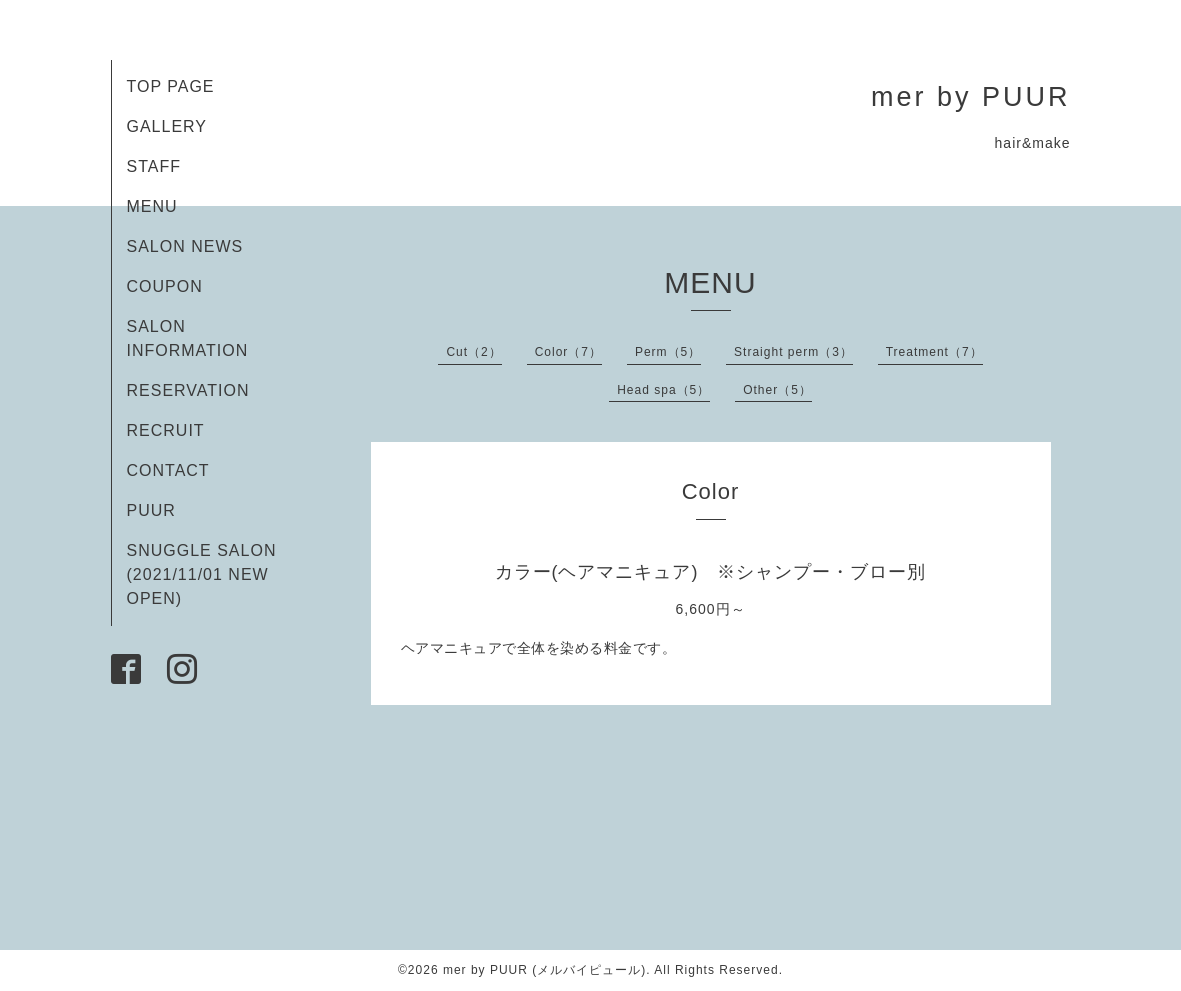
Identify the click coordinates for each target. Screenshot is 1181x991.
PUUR (151, 510)
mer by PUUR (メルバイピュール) (544, 970)
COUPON (165, 286)
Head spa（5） (663, 390)
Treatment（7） (934, 352)
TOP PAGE (171, 86)
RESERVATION (188, 390)
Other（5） (777, 390)
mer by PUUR (971, 97)
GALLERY (167, 126)
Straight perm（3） (793, 352)
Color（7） (568, 352)
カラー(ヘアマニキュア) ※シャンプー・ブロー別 (711, 572)
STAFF (154, 166)
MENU (152, 206)
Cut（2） (473, 352)
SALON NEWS (185, 246)
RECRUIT (166, 430)
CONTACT (168, 470)
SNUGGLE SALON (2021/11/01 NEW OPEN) (202, 574)
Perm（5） (668, 352)
